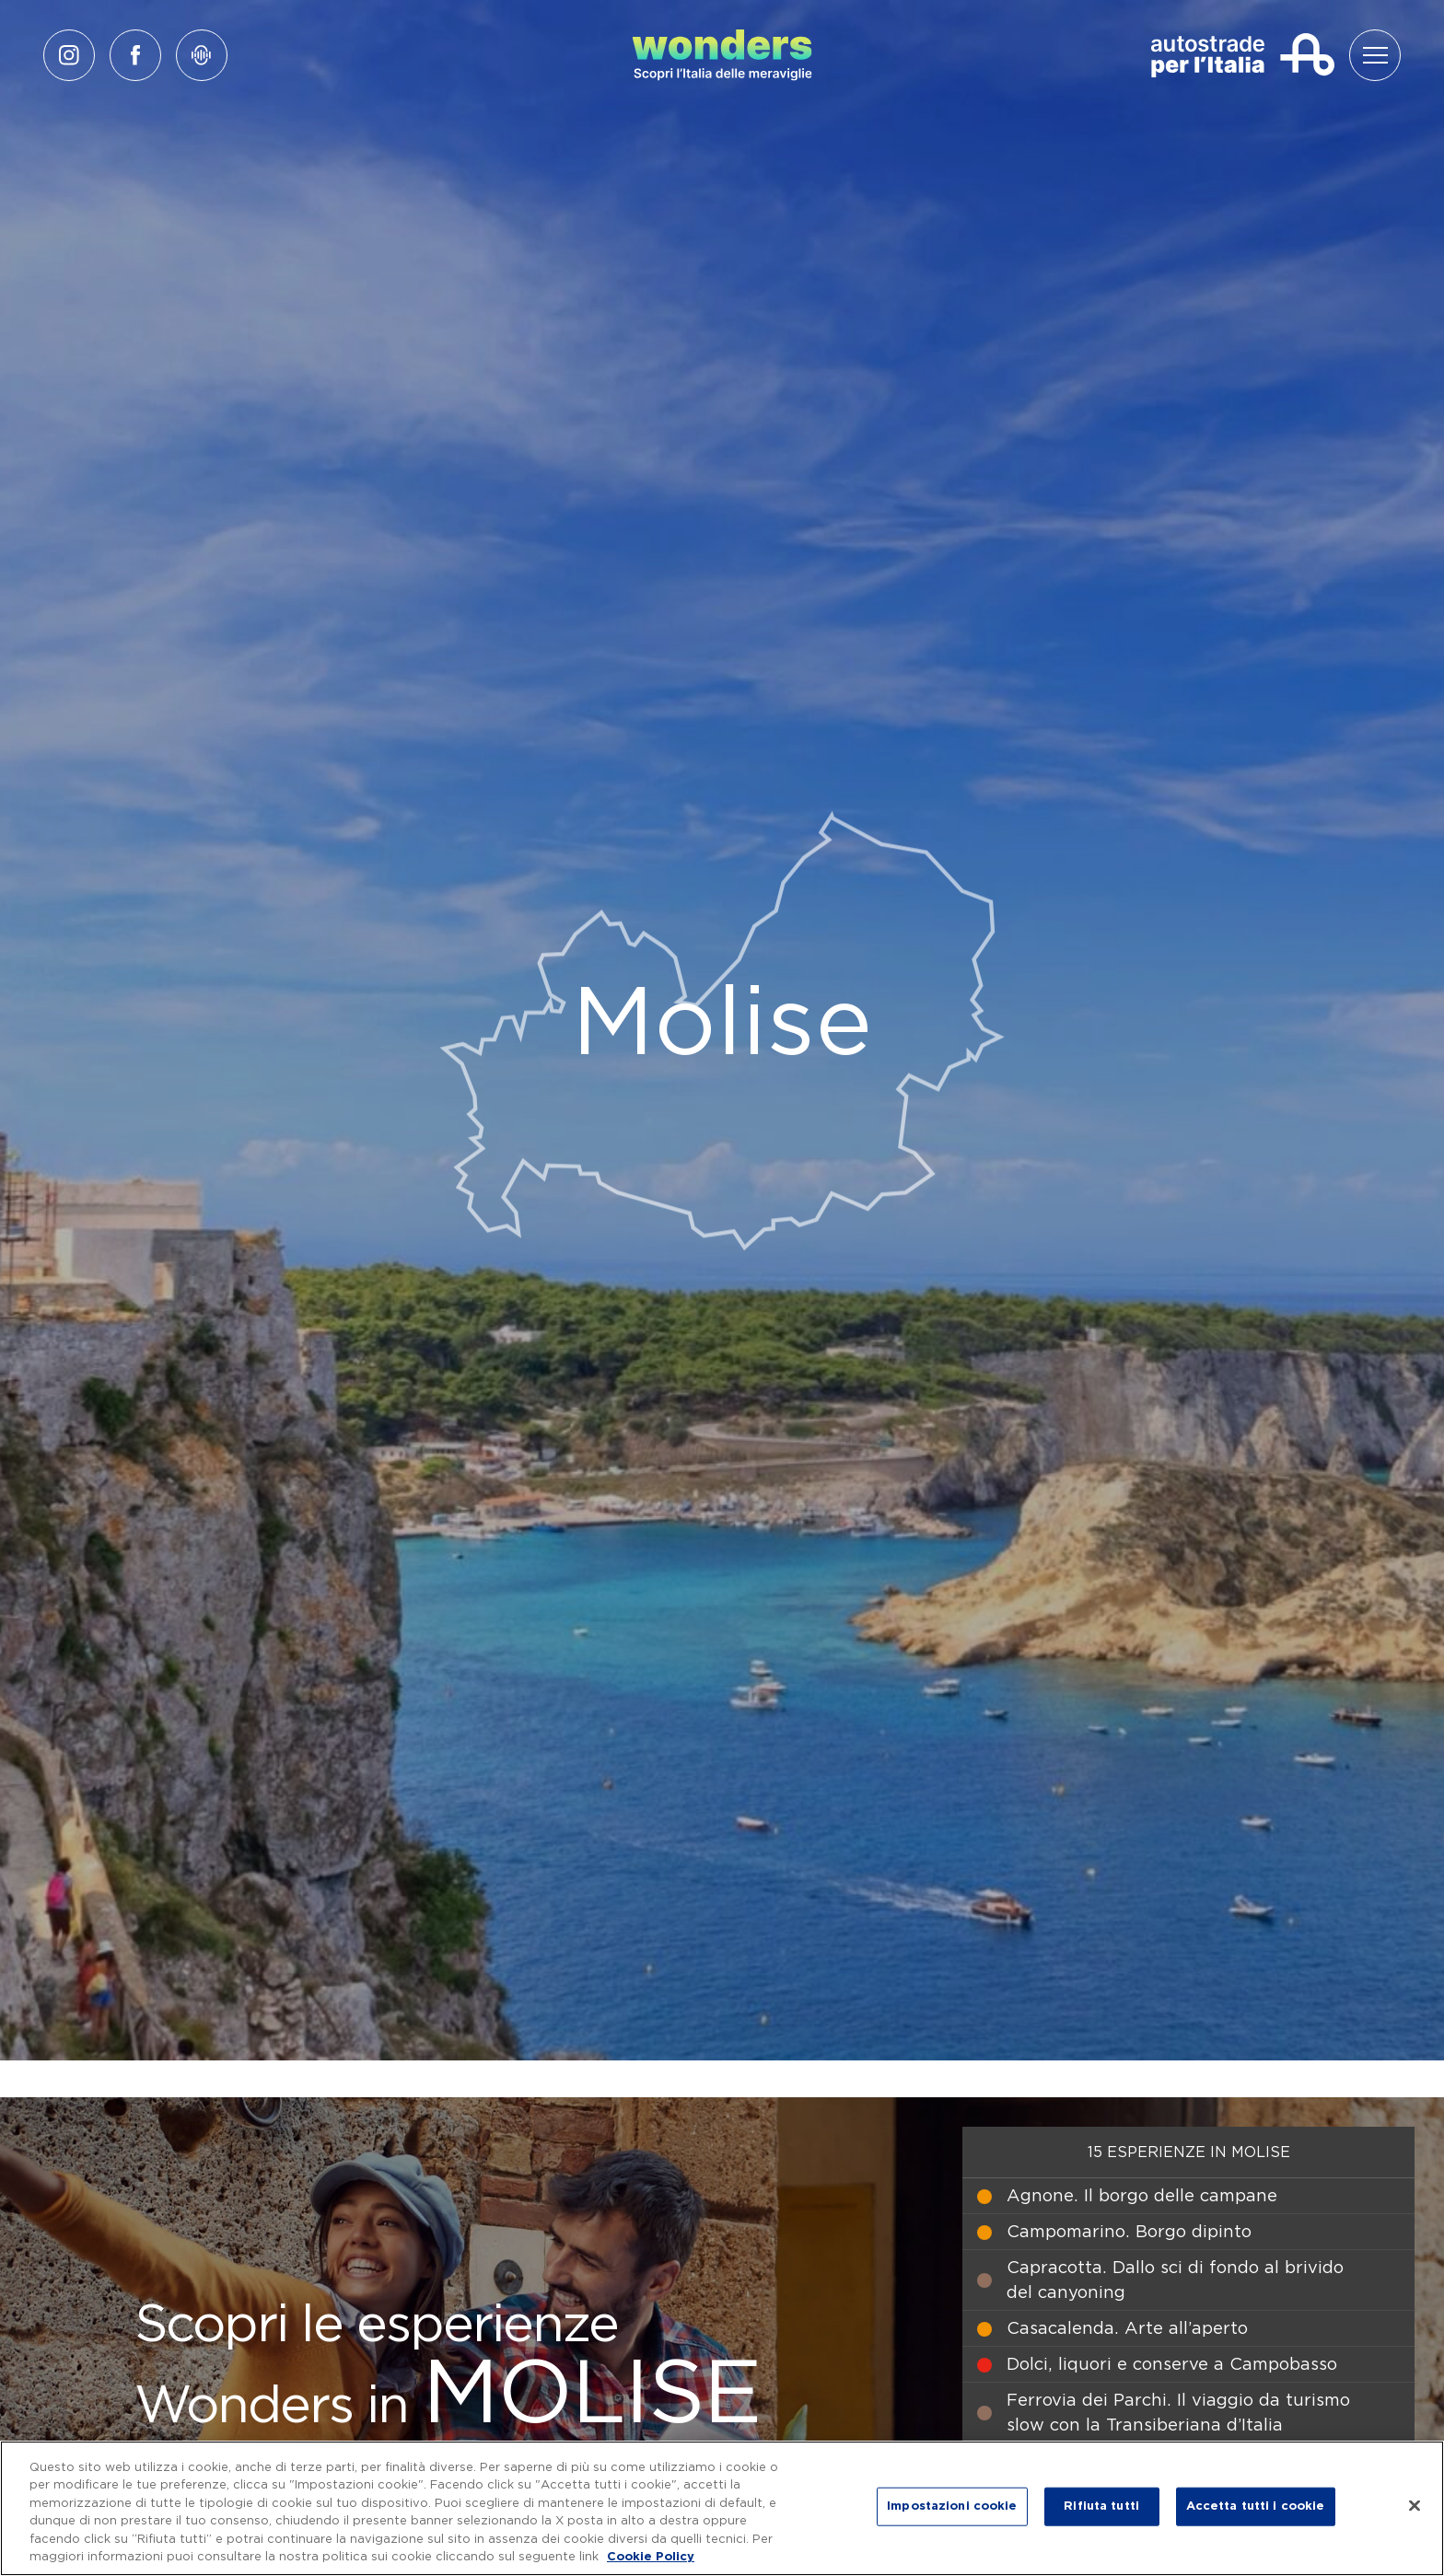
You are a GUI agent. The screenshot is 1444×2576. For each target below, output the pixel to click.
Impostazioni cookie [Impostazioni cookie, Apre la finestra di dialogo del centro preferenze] (952, 2506)
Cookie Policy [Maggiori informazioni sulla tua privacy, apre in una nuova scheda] (650, 2557)
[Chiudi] (1414, 2506)
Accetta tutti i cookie (1255, 2506)
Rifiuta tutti (1101, 2506)
